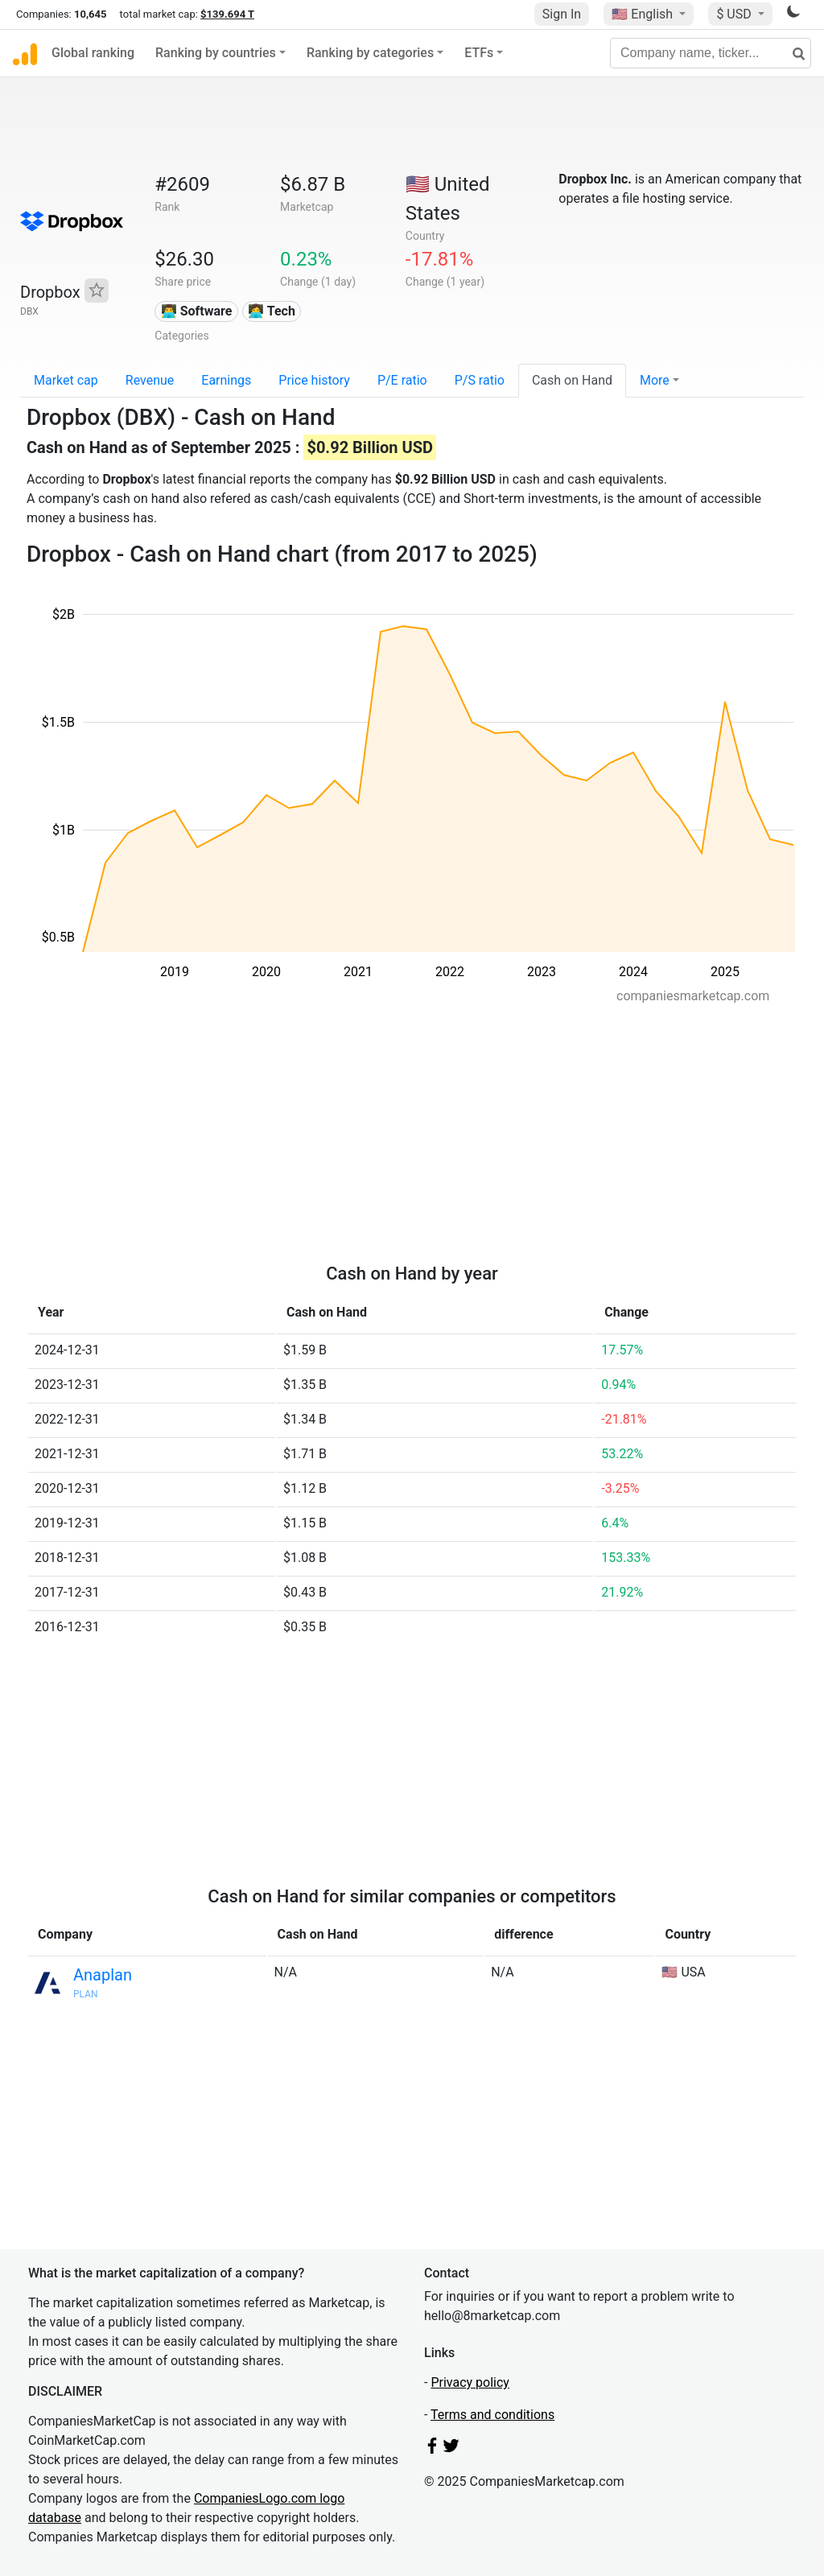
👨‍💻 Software (197, 311)
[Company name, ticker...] (710, 53)
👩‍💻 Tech (271, 311)
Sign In (561, 14)
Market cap (66, 380)
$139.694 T (227, 14)
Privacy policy (470, 2382)
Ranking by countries (215, 52)
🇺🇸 (644, 14)
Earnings (226, 380)
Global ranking (93, 52)
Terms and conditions (492, 2414)
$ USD (735, 14)
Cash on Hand (572, 380)
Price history (314, 380)
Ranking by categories (370, 52)
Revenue (150, 380)
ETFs (478, 52)
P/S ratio (480, 380)
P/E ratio (402, 380)
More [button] (655, 380)
